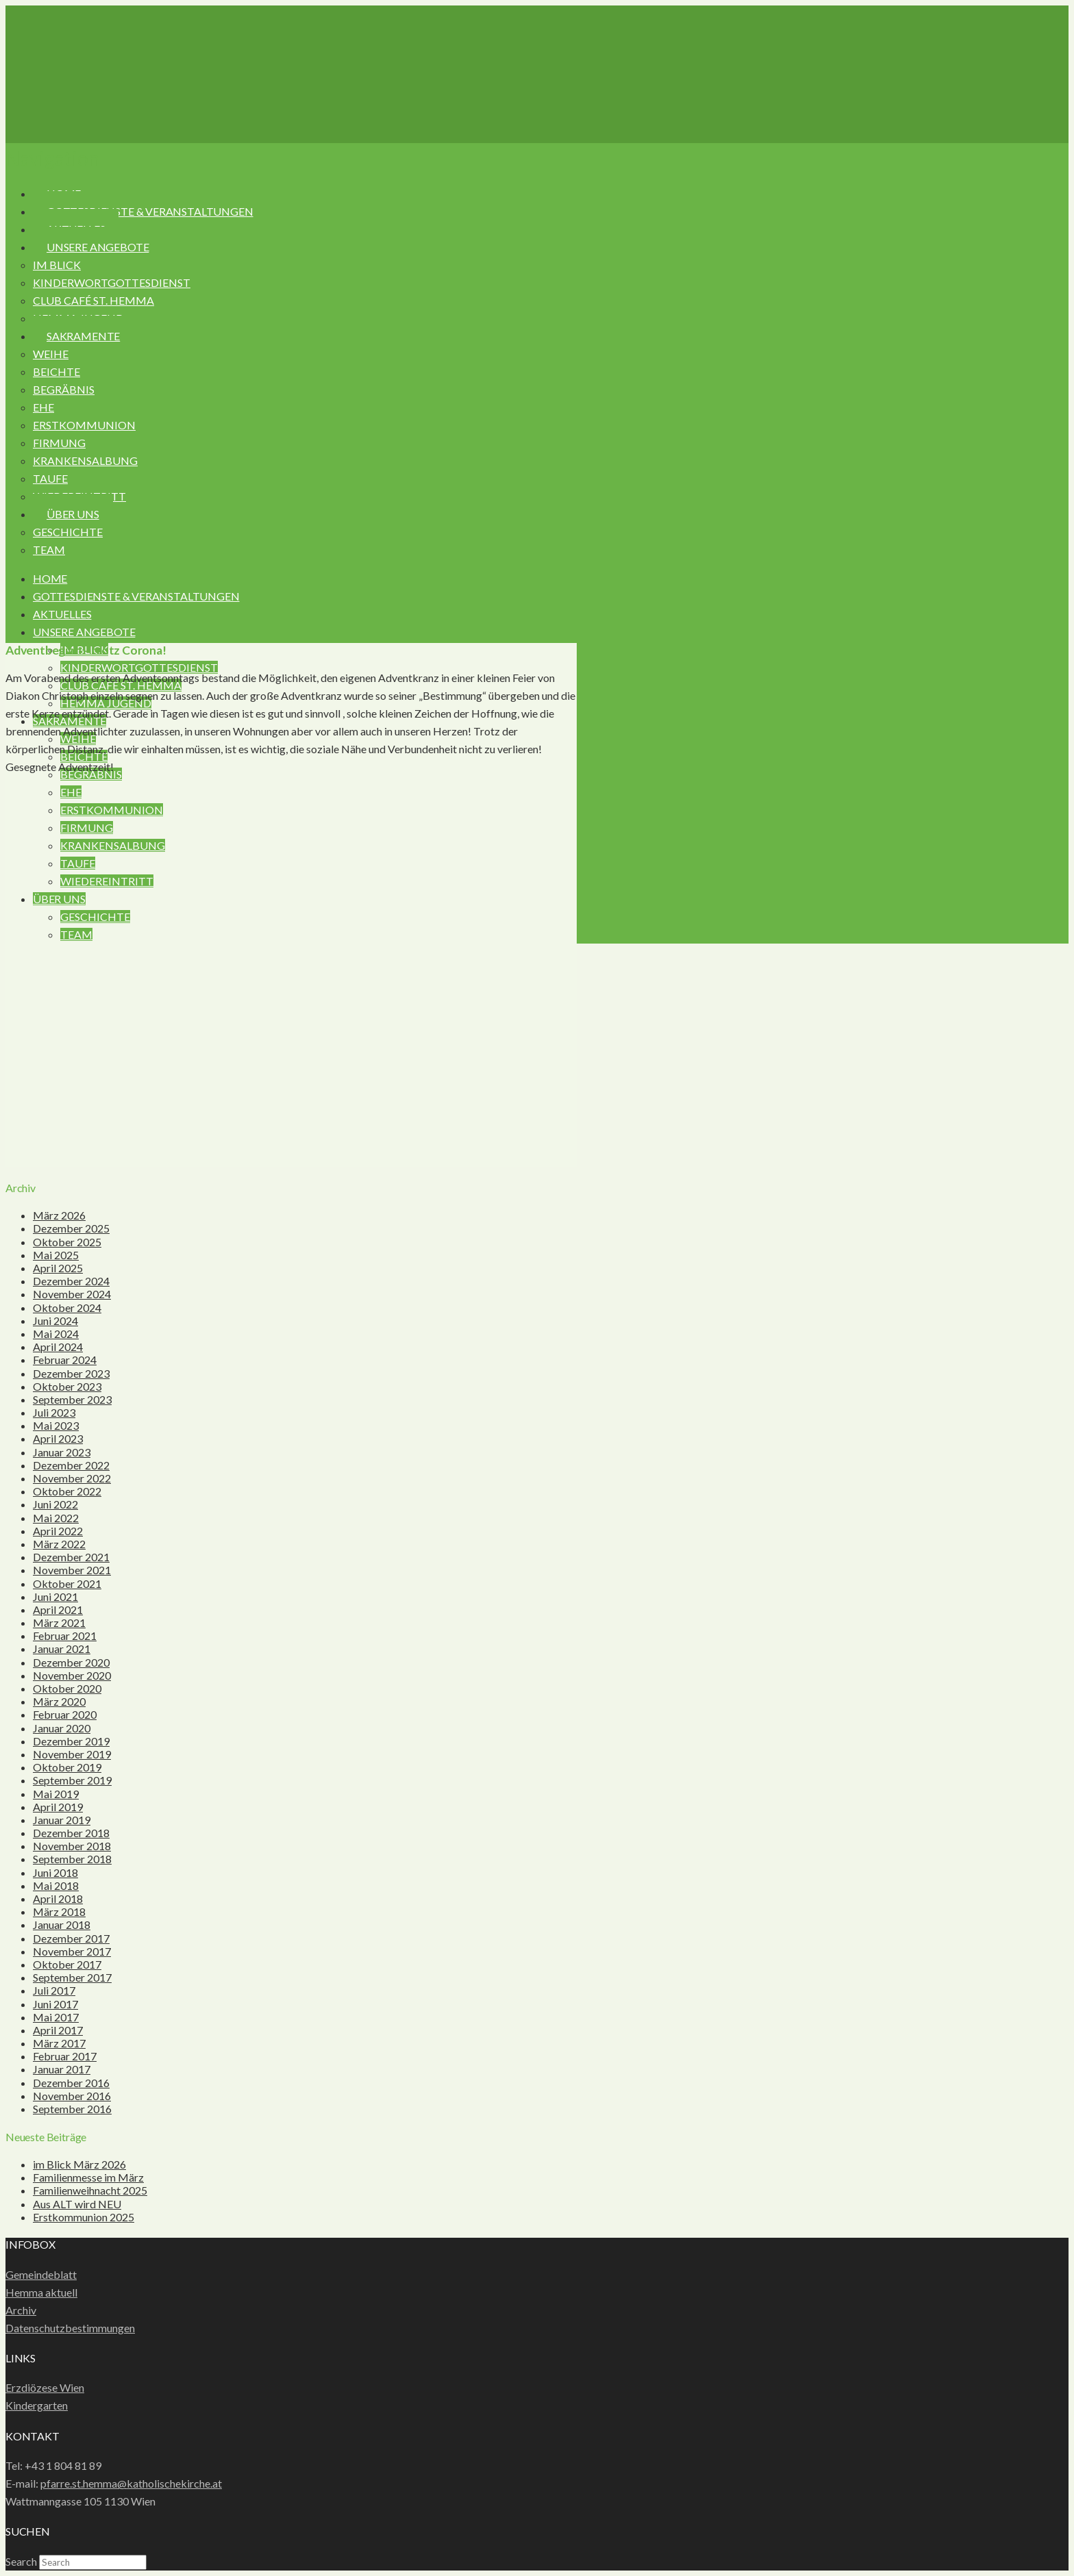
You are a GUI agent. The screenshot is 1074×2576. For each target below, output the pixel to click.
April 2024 (58, 1346)
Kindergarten (36, 2405)
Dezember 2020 (71, 1662)
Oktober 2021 (67, 1583)
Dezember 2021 (71, 1556)
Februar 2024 (65, 1359)
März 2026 (59, 1215)
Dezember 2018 (71, 1832)
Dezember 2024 (71, 1280)
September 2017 (72, 1977)
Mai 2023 (56, 1425)
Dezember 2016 (71, 2082)
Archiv (20, 2309)
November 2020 (72, 1675)
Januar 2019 (61, 1819)
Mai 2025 (56, 1254)
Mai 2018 (56, 1885)
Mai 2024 (56, 1333)
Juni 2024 (55, 1320)
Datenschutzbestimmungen (70, 2327)
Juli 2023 (54, 1412)
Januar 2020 (61, 1727)
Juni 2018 (55, 1872)
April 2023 (58, 1438)
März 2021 (59, 1622)
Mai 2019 (56, 1793)
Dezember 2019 (71, 1740)
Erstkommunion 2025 (83, 2216)
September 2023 (72, 1399)
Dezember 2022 (71, 1465)
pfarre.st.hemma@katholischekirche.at (131, 2483)
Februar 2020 (65, 1714)
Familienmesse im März (88, 2177)
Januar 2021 (61, 1648)
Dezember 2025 (71, 1228)
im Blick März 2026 (79, 2164)
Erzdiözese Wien (44, 2387)
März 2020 (59, 1701)
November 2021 (72, 1569)
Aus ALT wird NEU (77, 2203)
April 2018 (58, 1898)
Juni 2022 (55, 1504)
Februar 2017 (65, 2055)
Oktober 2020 (67, 1688)
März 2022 (59, 1543)
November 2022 (72, 1478)
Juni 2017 (55, 2003)
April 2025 (58, 1267)
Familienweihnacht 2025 (90, 2190)
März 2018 (59, 1911)
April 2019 (58, 1806)
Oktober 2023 (67, 1386)
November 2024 (72, 1293)
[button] (52, 158)
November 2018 (72, 1845)
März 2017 (59, 2042)
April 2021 (58, 1609)
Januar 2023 (61, 1452)
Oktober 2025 (67, 1241)
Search (21, 2561)
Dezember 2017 (71, 1938)
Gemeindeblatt (41, 2274)
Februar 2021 (65, 1635)
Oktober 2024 (67, 1307)
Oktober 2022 (67, 1491)
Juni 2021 (55, 1596)
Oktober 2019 (67, 1766)
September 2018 (72, 1858)
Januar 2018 (61, 1924)
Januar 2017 (61, 2068)
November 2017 (72, 1951)
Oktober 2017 (67, 1964)
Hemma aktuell (41, 2292)
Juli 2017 (54, 1990)
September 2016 (72, 2108)
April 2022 (58, 1530)
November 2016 (72, 2095)
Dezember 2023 (71, 1373)
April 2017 (58, 2029)
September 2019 (72, 1779)
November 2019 (72, 1753)
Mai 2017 (56, 2016)
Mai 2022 (56, 1517)
